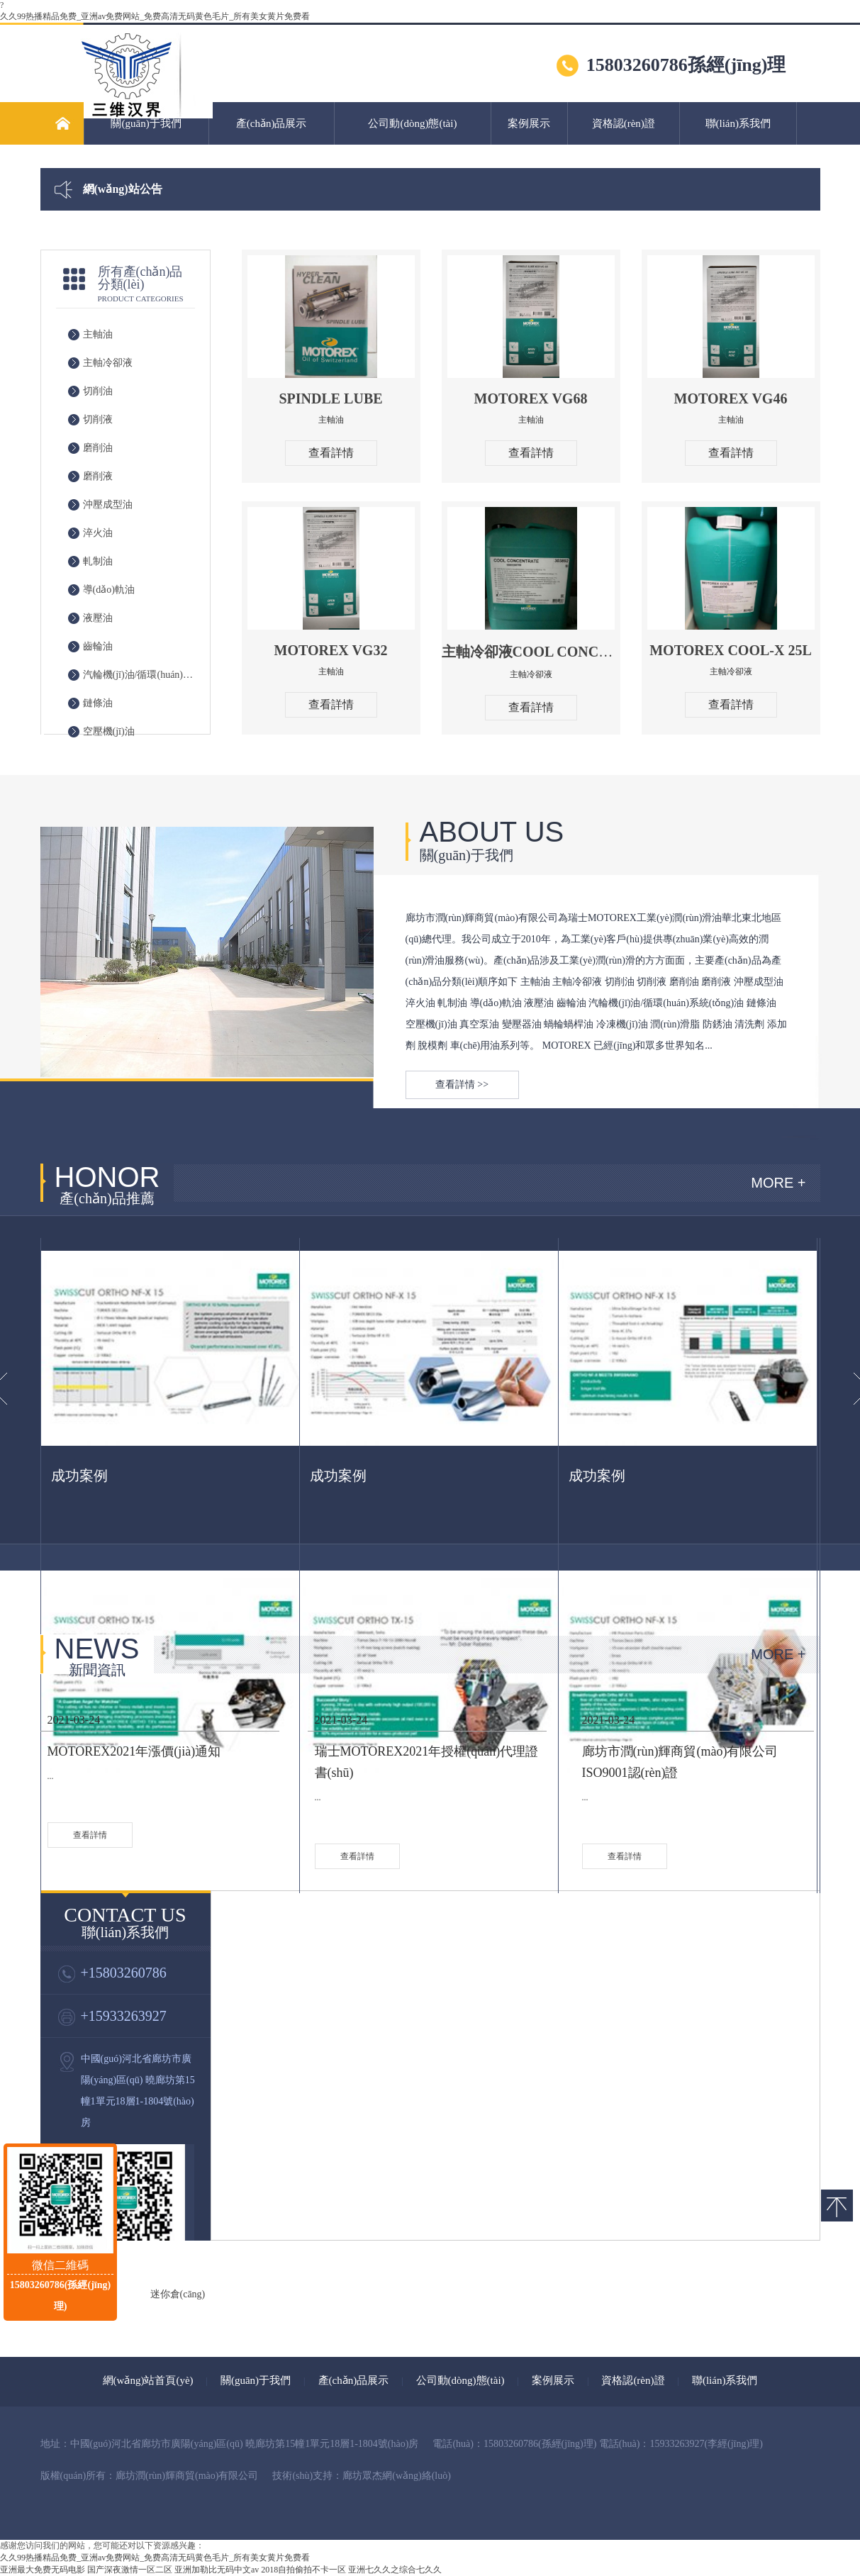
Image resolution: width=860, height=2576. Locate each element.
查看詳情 (331, 453)
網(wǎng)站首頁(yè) (148, 2380)
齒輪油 (98, 646)
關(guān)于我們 (146, 123)
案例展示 (529, 123)
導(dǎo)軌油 (109, 589)
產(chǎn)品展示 (271, 123)
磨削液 (98, 476)
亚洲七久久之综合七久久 (395, 2570)
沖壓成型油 (108, 504)
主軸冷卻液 (108, 362)
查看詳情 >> (461, 1084)
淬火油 (98, 533)
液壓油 (98, 618)
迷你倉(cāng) (178, 2294)
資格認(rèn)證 (623, 123)
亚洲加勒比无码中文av (216, 2570)
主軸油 (98, 334)
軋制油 (98, 561)
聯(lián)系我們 (738, 123)
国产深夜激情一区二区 (129, 2570)
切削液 (98, 419)
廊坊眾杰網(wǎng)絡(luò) (396, 2475)
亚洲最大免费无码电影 (42, 2570)
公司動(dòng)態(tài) (412, 123)
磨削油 (98, 447)
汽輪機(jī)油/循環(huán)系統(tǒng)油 (141, 674)
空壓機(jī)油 (109, 731)
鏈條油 (98, 703)
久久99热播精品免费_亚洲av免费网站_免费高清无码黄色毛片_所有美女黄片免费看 (155, 16)
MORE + (778, 1183)
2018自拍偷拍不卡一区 (303, 2570)
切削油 (98, 391)
